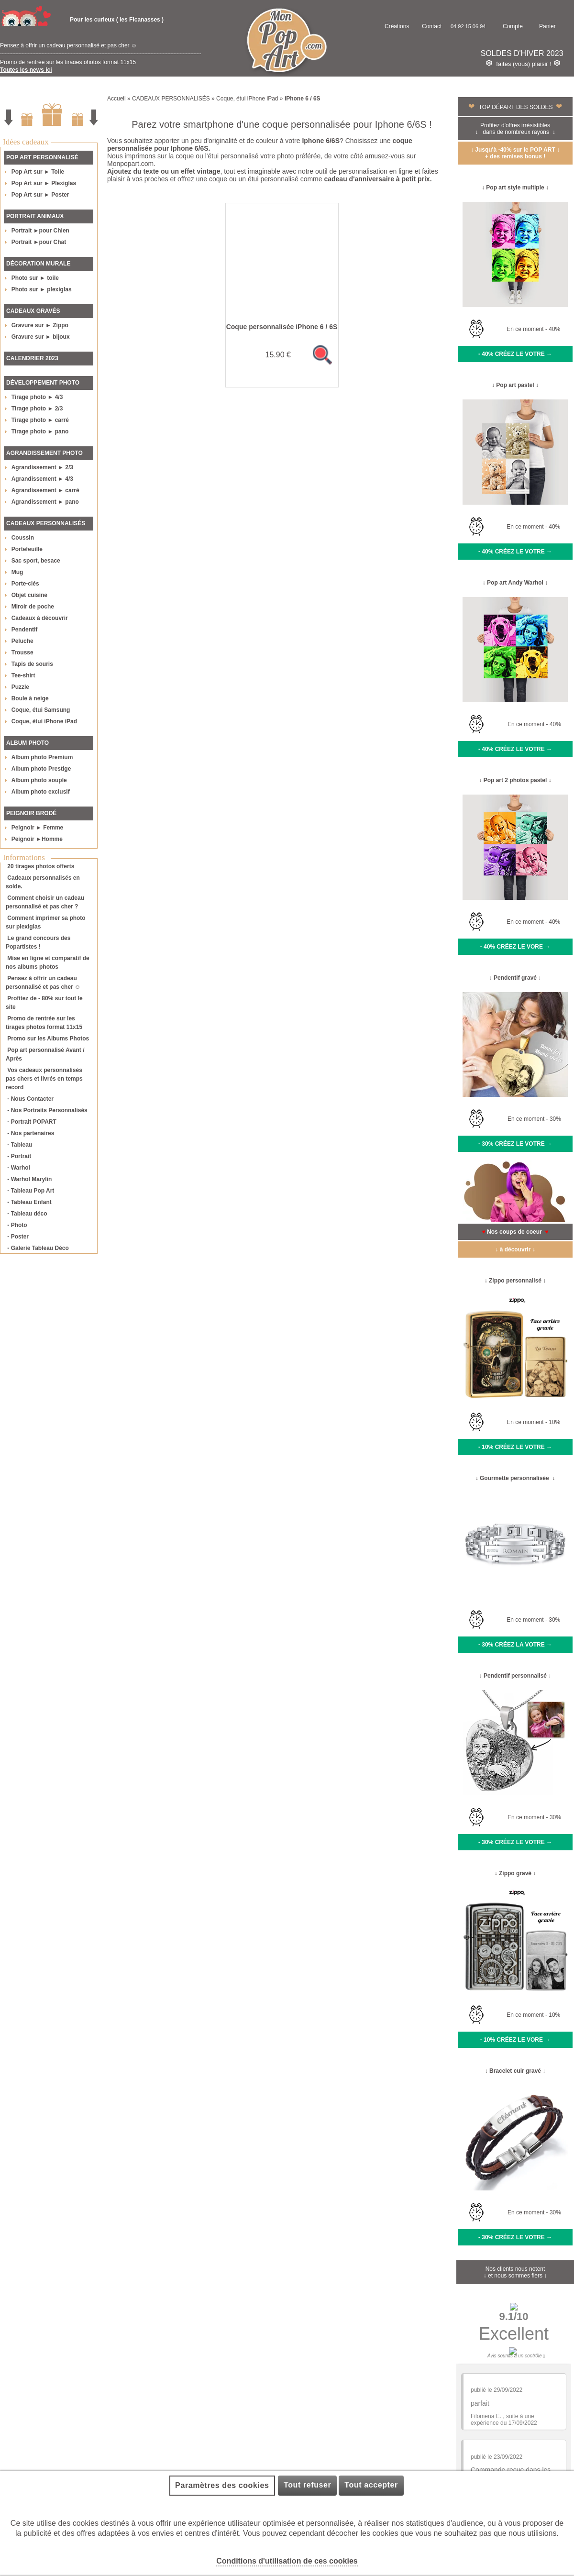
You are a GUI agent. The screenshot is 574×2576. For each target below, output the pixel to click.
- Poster (18, 1236)
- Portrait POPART (31, 1121)
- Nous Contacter (30, 1098)
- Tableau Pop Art (30, 1190)
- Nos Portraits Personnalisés (47, 1110)
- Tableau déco (27, 1213)
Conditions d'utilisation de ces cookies (286, 2561)
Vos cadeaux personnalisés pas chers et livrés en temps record (44, 1079)
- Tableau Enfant (29, 1202)
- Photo (17, 1225)
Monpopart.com (130, 163)
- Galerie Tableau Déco (38, 1248)
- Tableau (19, 1144)
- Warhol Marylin (29, 1179)
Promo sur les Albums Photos (48, 1038)
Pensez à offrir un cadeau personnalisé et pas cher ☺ (68, 54)
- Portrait (19, 1156)
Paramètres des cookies (222, 2485)
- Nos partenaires (30, 1133)
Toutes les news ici (26, 69)
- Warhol (18, 1167)
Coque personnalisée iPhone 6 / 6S (282, 327)
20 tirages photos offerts (40, 866)
